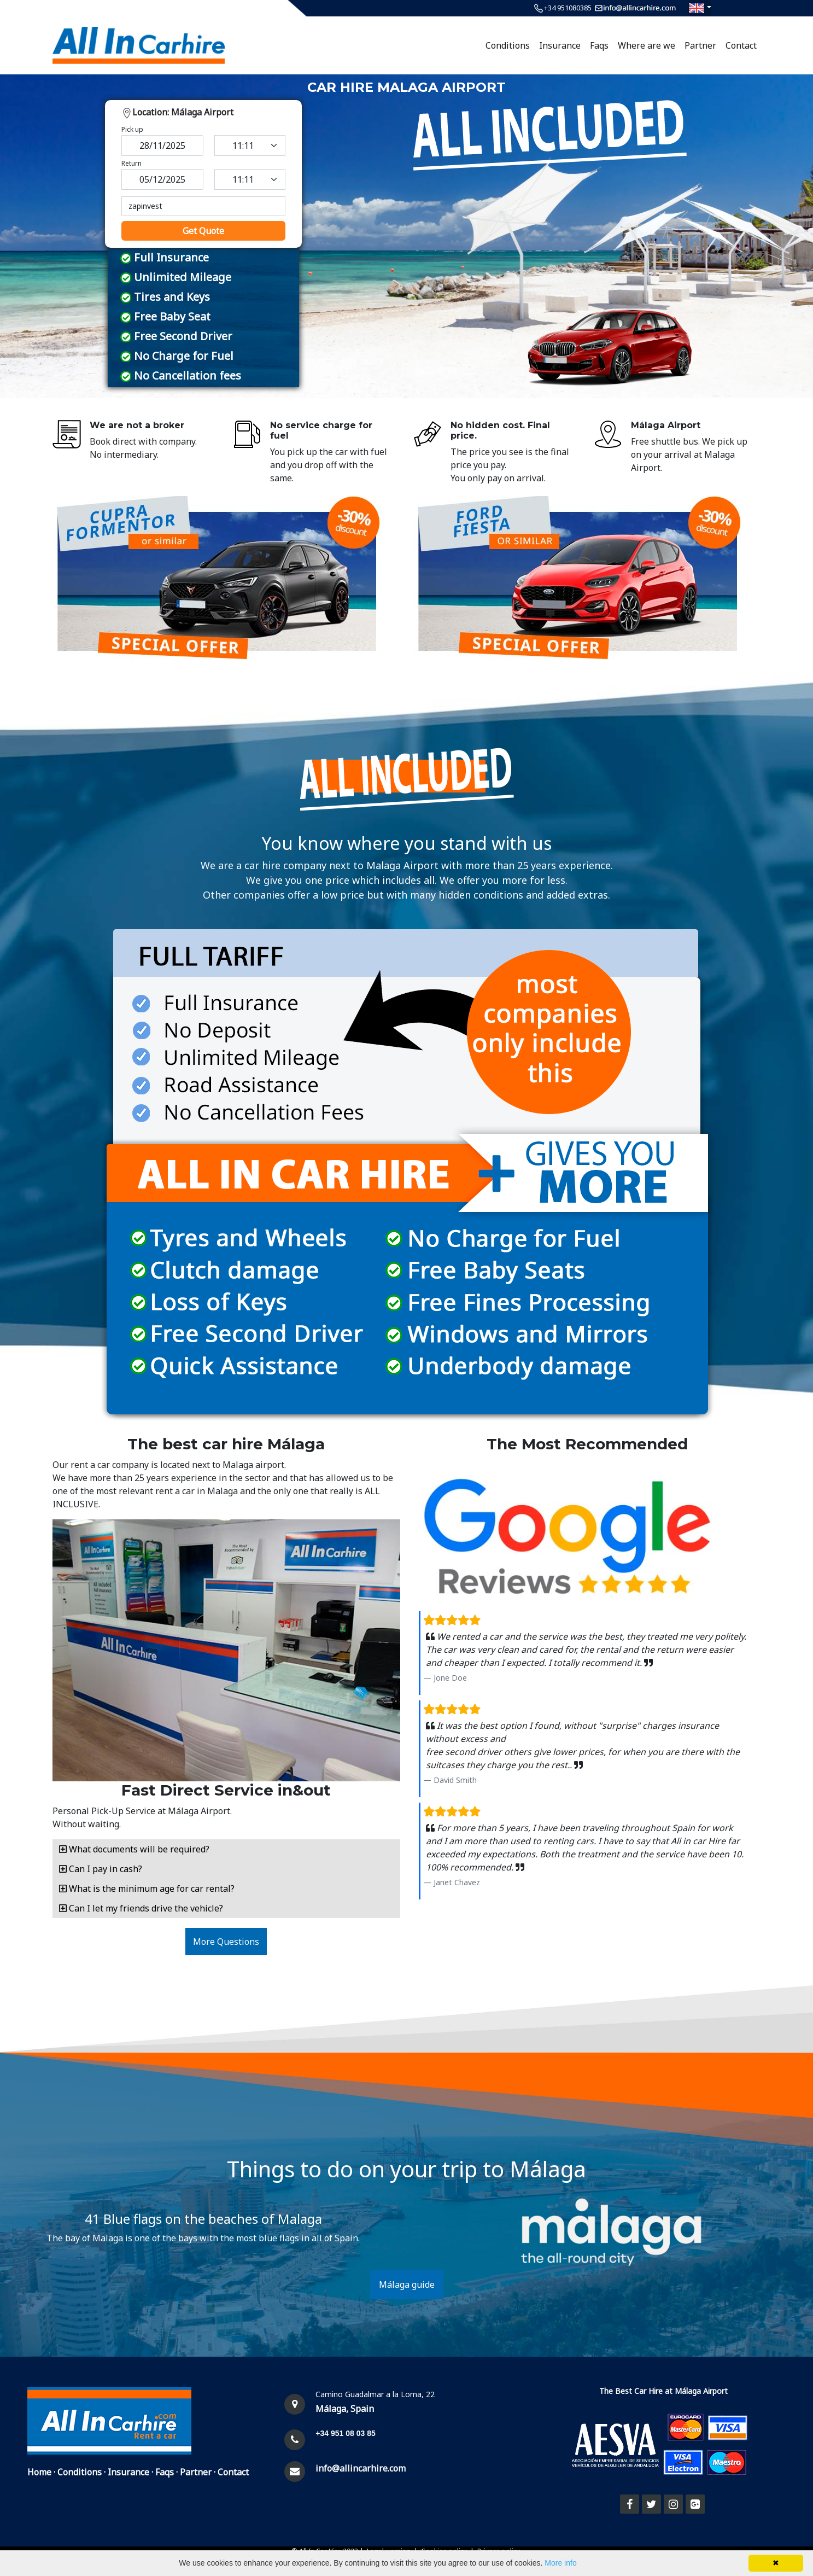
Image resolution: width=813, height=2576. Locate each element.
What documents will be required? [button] (134, 1849)
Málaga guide (407, 2284)
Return (131, 163)
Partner (700, 45)
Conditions (508, 45)
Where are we (646, 45)
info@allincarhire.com (360, 2468)
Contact (741, 45)
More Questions (226, 1942)
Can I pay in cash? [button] (100, 1869)
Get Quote (203, 231)
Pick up (132, 129)
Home (39, 2472)
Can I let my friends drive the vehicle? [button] (141, 1908)
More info (560, 2562)
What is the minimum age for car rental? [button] (147, 1889)
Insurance (560, 45)
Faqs (599, 45)
